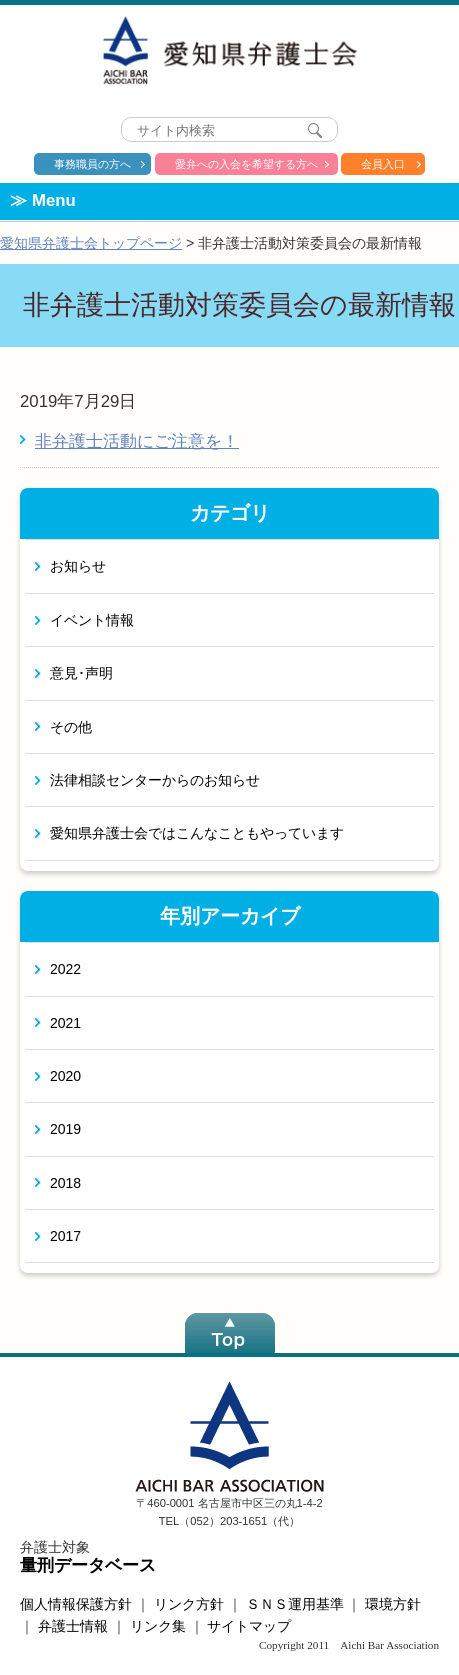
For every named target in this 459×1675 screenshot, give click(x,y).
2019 (65, 1129)
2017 (65, 1236)
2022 (65, 969)
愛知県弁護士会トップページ (91, 243)
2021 (65, 1023)
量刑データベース (88, 1565)
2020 (65, 1076)
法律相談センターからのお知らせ (155, 780)
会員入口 (383, 164)
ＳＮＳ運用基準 (295, 1604)
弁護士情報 (73, 1626)
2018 (65, 1183)
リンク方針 (189, 1604)
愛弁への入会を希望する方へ (246, 164)
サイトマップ (249, 1626)
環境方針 (393, 1604)
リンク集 (158, 1626)
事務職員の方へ (92, 164)
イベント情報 (92, 620)
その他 (71, 727)
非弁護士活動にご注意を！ (137, 441)
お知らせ (78, 566)
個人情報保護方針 (76, 1604)
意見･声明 (81, 673)
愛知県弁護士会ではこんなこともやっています (197, 833)
